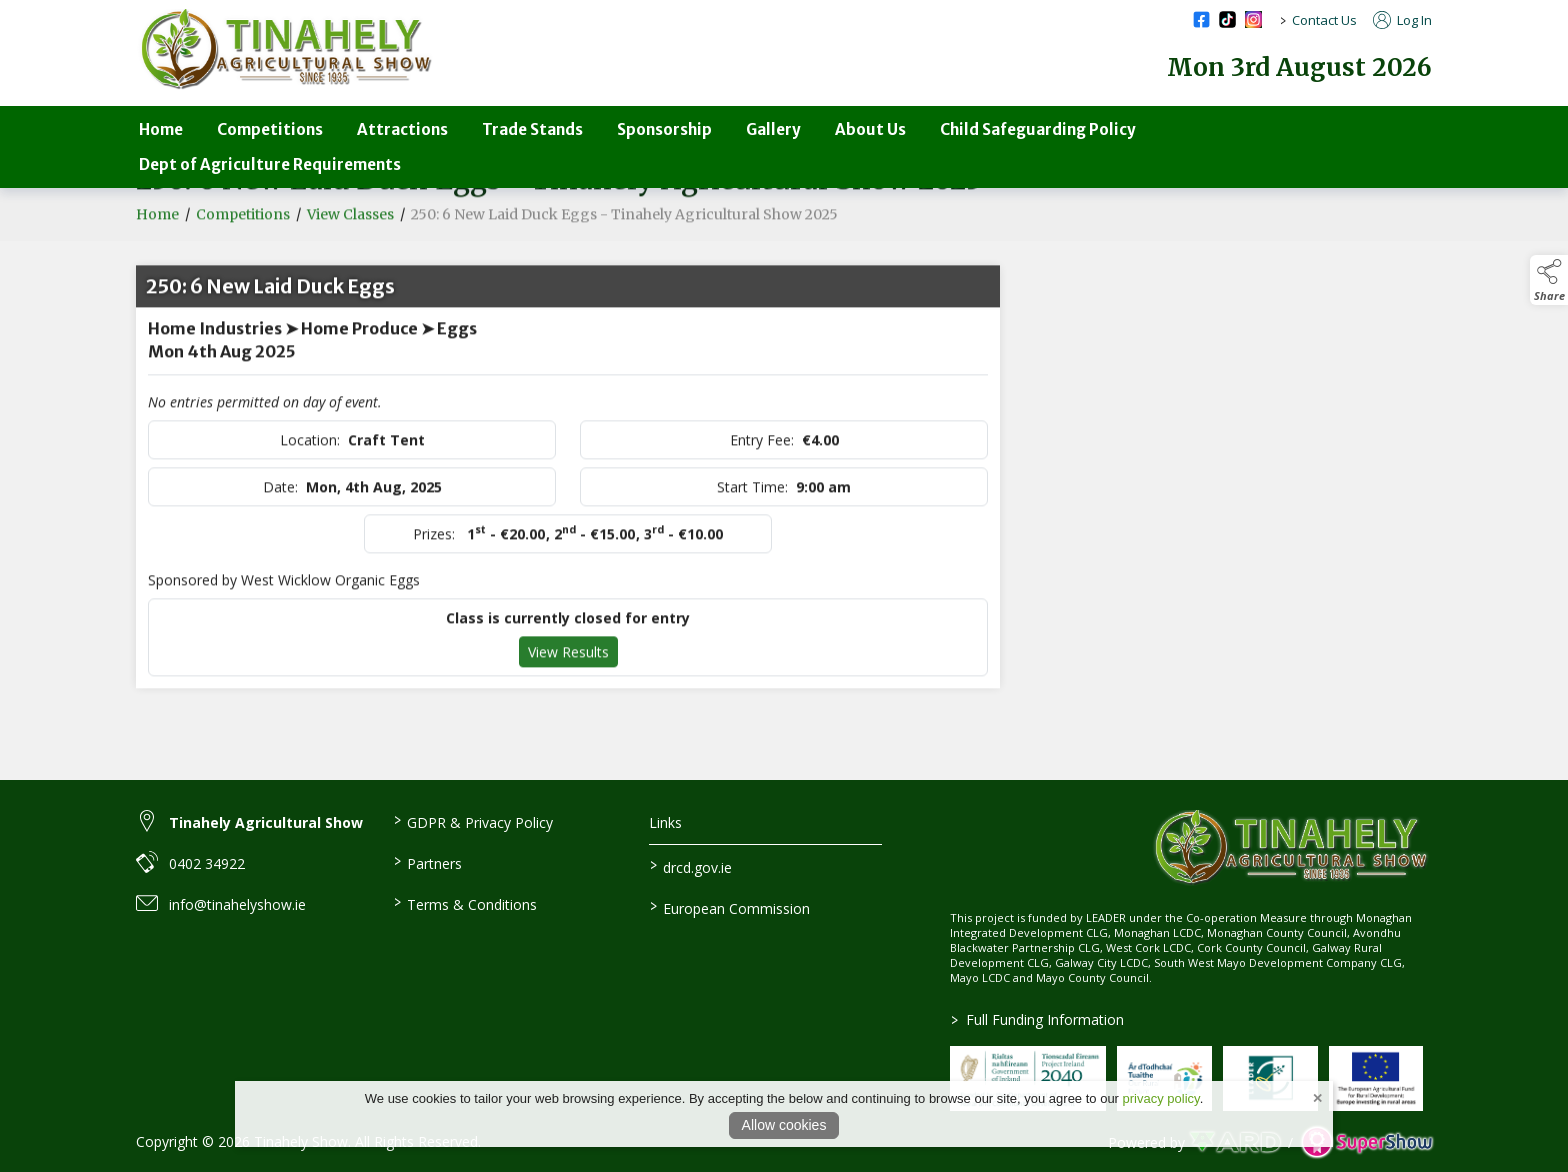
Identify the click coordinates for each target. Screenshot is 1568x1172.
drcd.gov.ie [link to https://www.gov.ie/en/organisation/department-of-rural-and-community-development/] (691, 866)
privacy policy (1161, 1098)
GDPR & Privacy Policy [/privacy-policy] (472, 821)
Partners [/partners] (427, 862)
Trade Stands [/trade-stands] (532, 129)
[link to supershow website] (1366, 1142)
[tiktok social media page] (1227, 19)
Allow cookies (784, 1125)
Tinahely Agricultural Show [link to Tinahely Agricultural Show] (266, 822)
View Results (568, 673)
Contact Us (1324, 20)
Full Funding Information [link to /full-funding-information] (1037, 1019)
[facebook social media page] (1201, 19)
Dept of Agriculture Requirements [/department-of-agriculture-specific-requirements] (270, 164)
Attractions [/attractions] (402, 129)
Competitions (243, 236)
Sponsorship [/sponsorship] (664, 129)
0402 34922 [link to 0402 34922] (207, 863)
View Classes (350, 236)
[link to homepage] (286, 49)
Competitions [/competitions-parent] (270, 129)
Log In (1402, 20)
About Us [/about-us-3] (870, 129)
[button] (1549, 280)
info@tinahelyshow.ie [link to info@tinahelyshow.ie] (237, 904)
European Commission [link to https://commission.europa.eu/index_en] (730, 907)
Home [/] (161, 129)
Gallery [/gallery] (773, 129)
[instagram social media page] (1253, 19)
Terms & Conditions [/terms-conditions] (464, 903)
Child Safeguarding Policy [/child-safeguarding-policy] (1038, 129)
